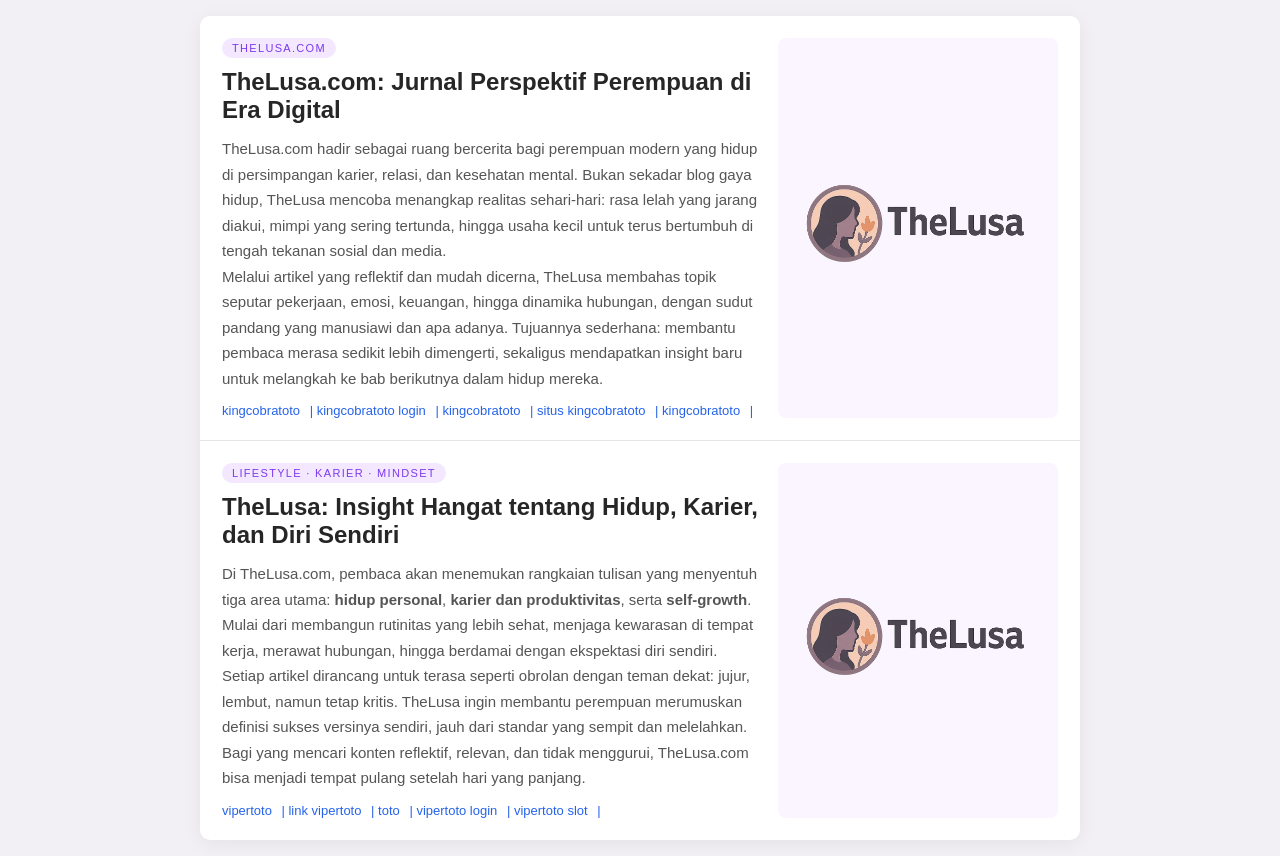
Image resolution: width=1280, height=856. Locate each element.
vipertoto (247, 810)
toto (389, 810)
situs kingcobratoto (591, 410)
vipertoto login (456, 810)
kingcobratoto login (371, 410)
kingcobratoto (261, 410)
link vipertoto (324, 810)
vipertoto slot (551, 810)
